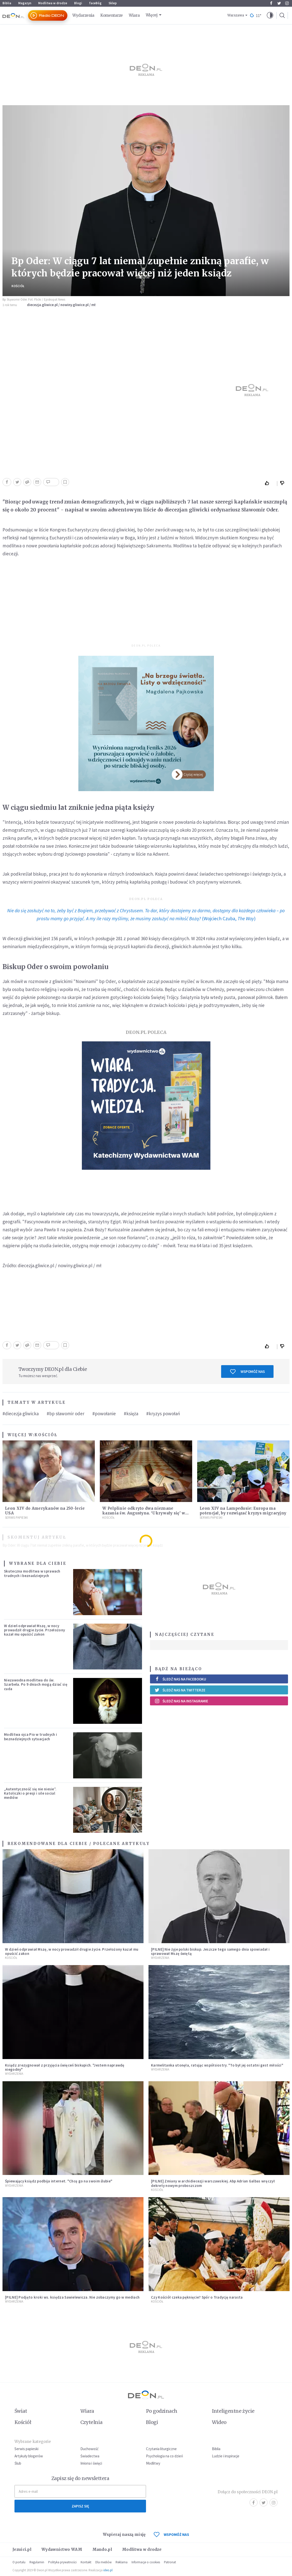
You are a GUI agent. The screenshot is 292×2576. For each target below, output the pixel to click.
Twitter (279, 3)
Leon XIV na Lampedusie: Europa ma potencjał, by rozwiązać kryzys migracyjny (243, 1510)
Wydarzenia (83, 15)
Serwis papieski (26, 2448)
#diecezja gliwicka (20, 1413)
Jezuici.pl (21, 2549)
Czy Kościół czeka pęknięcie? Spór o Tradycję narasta (197, 2297)
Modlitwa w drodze (52, 3)
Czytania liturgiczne (161, 2448)
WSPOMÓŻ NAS (171, 2534)
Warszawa (235, 15)
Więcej (152, 15)
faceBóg (95, 3)
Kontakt (86, 2562)
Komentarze (111, 15)
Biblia (6, 3)
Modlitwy (153, 2463)
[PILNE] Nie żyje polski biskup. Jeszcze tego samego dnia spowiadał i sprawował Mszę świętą (210, 1951)
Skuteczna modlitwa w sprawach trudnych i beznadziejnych (32, 1573)
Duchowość (89, 2448)
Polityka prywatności (62, 2562)
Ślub (17, 2463)
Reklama (122, 2562)
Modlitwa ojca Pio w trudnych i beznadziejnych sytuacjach (30, 1736)
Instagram (287, 3)
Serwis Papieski (16, 1517)
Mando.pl (102, 2549)
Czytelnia (91, 2422)
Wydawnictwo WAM (61, 2549)
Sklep (113, 3)
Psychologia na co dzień (164, 2456)
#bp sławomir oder (65, 1413)
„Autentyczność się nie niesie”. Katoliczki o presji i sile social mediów (30, 1793)
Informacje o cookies (146, 2562)
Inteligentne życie (233, 2411)
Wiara (134, 15)
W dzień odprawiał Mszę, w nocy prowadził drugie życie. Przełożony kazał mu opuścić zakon (34, 1630)
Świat (20, 2411)
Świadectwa (89, 2456)
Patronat (170, 2562)
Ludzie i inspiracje (225, 2456)
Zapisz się (80, 2506)
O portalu (18, 2562)
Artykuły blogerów (28, 2456)
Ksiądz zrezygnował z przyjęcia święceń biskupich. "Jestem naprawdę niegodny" (65, 2067)
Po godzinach (161, 2411)
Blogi (78, 3)
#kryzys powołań (163, 1413)
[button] (270, 15)
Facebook (271, 3)
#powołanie (104, 1413)
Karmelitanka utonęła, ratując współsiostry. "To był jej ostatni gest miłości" (217, 2065)
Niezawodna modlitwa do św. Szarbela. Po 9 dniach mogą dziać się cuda (35, 1684)
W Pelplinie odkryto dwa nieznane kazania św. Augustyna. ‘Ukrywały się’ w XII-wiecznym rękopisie (143, 1513)
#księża (131, 1413)
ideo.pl (108, 2570)
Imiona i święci (91, 2463)
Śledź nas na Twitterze (179, 1689)
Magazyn (24, 3)
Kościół (17, 286)
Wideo (219, 2422)
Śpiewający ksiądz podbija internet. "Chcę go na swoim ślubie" (58, 2181)
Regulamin (36, 2562)
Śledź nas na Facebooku (180, 1679)
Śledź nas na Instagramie (181, 1700)
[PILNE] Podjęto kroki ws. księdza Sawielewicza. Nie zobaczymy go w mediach (72, 2297)
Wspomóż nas (247, 1371)
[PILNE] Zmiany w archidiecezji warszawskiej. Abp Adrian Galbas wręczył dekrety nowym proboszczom (213, 2183)
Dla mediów (103, 2562)
